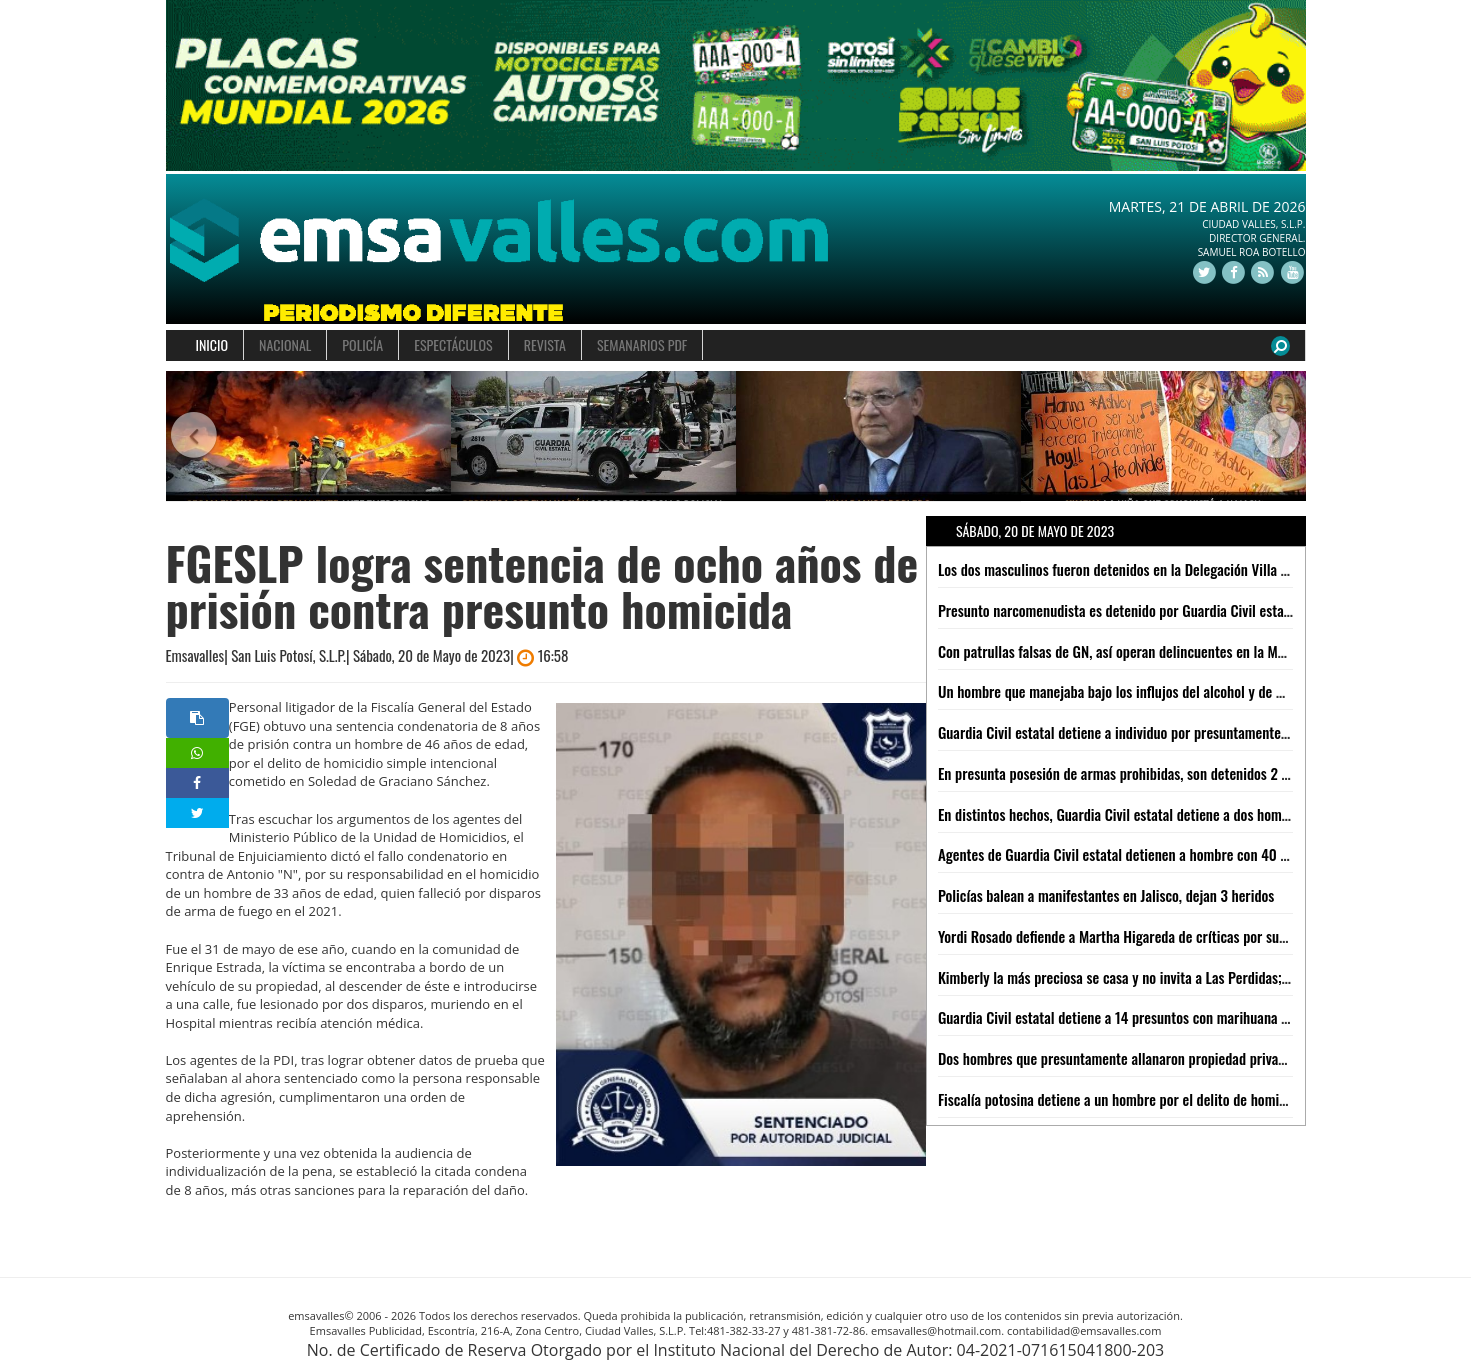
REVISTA (545, 344)
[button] (194, 436)
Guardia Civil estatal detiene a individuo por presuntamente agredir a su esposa (1167, 732)
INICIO (212, 344)
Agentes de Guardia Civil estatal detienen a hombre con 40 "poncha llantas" (1155, 854)
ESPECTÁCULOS (453, 344)
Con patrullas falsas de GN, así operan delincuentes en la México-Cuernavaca (1158, 651)
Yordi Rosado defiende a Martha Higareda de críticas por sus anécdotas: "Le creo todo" (1186, 936)
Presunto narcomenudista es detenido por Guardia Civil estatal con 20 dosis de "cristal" (1190, 610)
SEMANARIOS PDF (642, 344)
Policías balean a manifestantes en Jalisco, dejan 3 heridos (1106, 895)
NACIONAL (285, 344)
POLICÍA (362, 344)
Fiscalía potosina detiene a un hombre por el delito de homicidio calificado (1152, 1099)
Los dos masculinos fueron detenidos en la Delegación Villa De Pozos (1135, 569)
